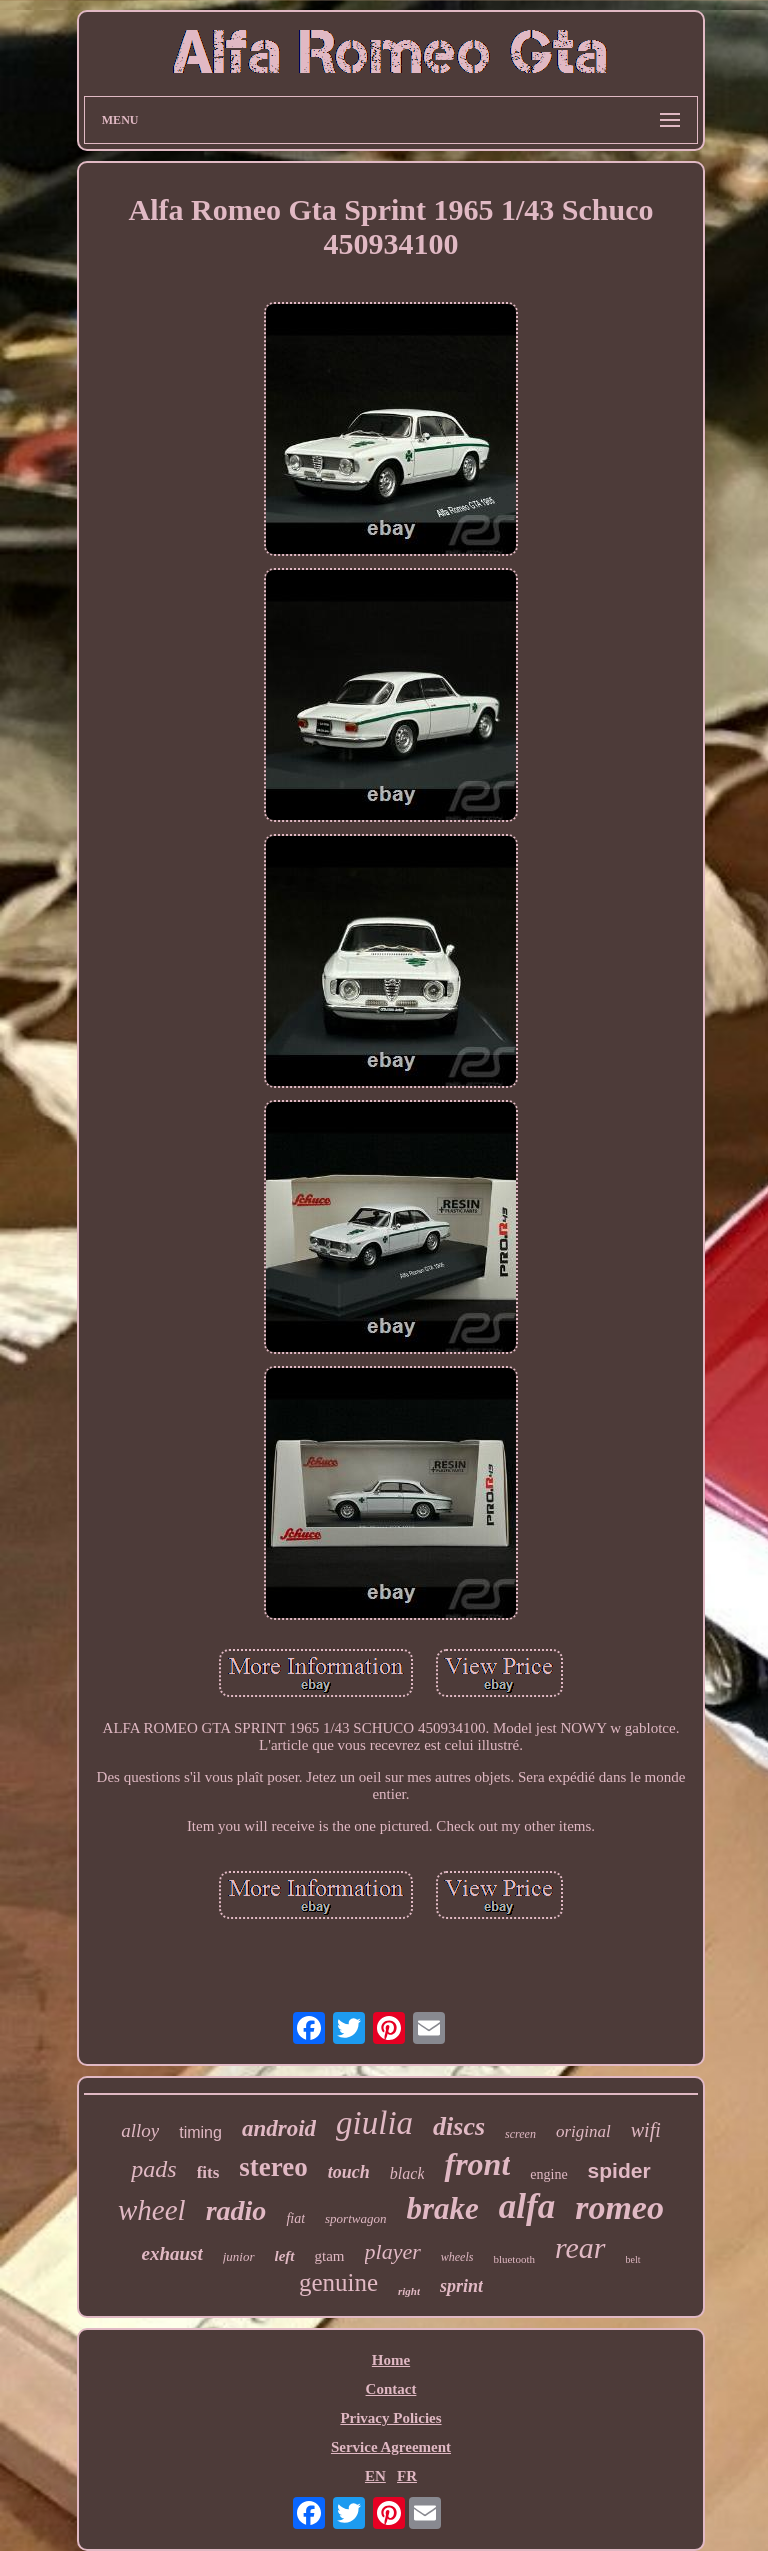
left (285, 2256)
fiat (295, 2218)
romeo (619, 2207)
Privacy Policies (390, 2418)
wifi (646, 2130)
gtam (330, 2256)
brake (442, 2208)
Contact (391, 2389)
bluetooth (514, 2259)
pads (153, 2169)
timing (200, 2132)
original (583, 2131)
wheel (152, 2210)
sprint (461, 2286)
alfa (527, 2206)
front (477, 2164)
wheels (457, 2257)
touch (349, 2172)
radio (236, 2210)
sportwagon (355, 2218)
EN (375, 2476)
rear (580, 2247)
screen (520, 2134)
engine (548, 2174)
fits (208, 2172)
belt (633, 2259)
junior (239, 2256)
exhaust (171, 2253)
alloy (140, 2130)
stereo (273, 2167)
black (407, 2173)
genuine (338, 2282)
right (409, 2291)
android (279, 2128)
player (393, 2251)
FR (407, 2476)
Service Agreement (391, 2447)
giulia (374, 2123)
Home (391, 2360)
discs (459, 2126)
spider (619, 2170)
